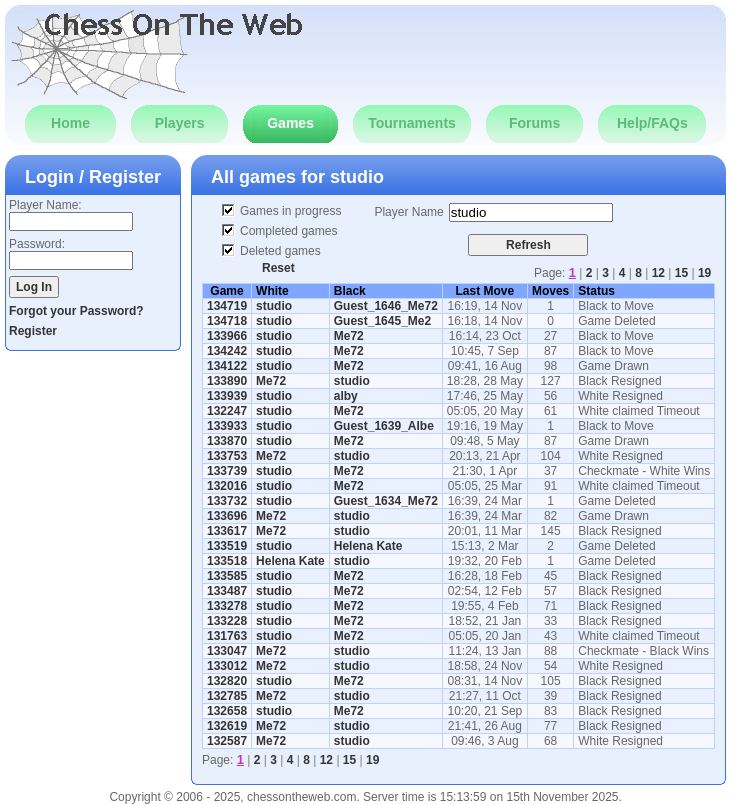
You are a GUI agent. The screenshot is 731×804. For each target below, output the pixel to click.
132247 (227, 411)
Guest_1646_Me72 (386, 306)
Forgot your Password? (76, 311)
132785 (227, 696)
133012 (227, 666)
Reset (278, 268)
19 (704, 273)
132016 (227, 486)
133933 (227, 426)
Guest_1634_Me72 (386, 501)
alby (346, 396)
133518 (227, 561)
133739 (227, 471)
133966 (227, 336)
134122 (227, 366)
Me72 (349, 336)
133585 (227, 576)
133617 (227, 531)
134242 (227, 351)
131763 (227, 636)
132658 (227, 711)
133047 (227, 651)
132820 (227, 681)
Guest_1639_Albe (384, 426)
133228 (227, 621)
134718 (227, 321)
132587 (227, 741)
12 (658, 273)
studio (357, 177)
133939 (227, 396)
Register (33, 331)
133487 (227, 591)
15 (681, 273)
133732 (227, 501)
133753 (227, 456)
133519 (227, 546)
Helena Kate (368, 546)
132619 (227, 726)
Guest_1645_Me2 (382, 321)
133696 (227, 516)
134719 (227, 306)
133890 (227, 381)
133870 (227, 441)
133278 (227, 606)
